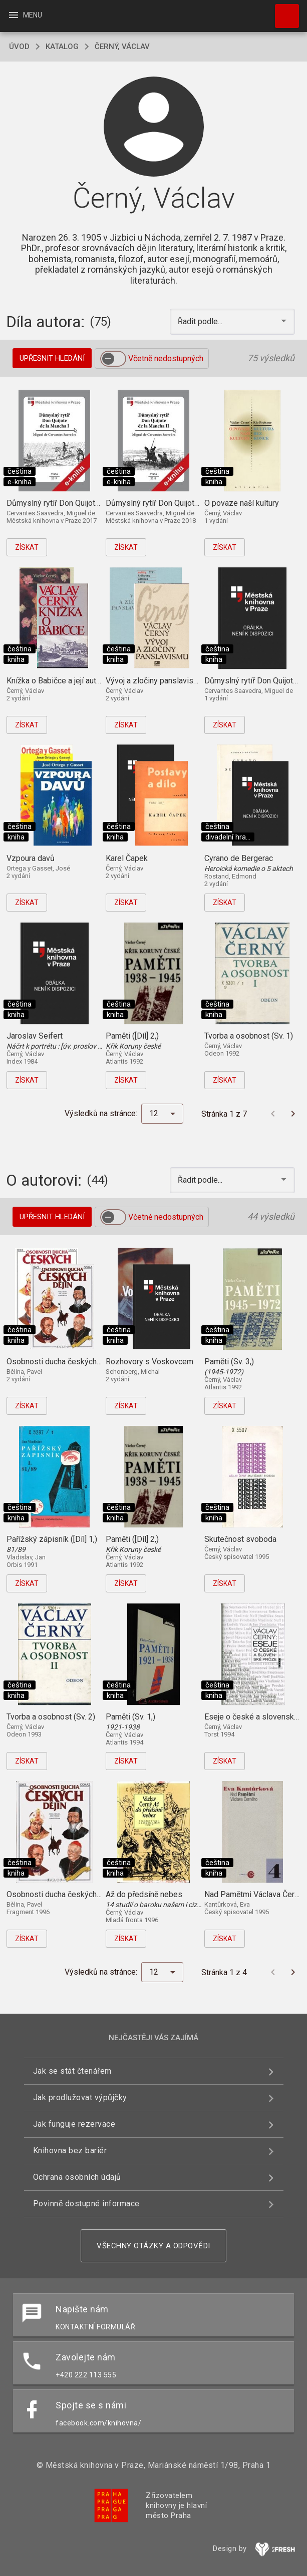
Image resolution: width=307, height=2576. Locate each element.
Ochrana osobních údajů (77, 2177)
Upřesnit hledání (52, 358)
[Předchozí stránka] (273, 1114)
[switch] (113, 359)
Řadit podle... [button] (201, 321)
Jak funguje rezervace (74, 2124)
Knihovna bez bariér (70, 2150)
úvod (19, 46)
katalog (62, 46)
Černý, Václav (122, 46)
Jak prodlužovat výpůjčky (80, 2097)
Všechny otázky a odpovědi (153, 2245)
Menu (25, 15)
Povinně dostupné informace (86, 2203)
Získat (27, 547)
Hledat (282, 11)
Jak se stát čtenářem (72, 2071)
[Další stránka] (293, 1114)
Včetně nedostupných (165, 358)
